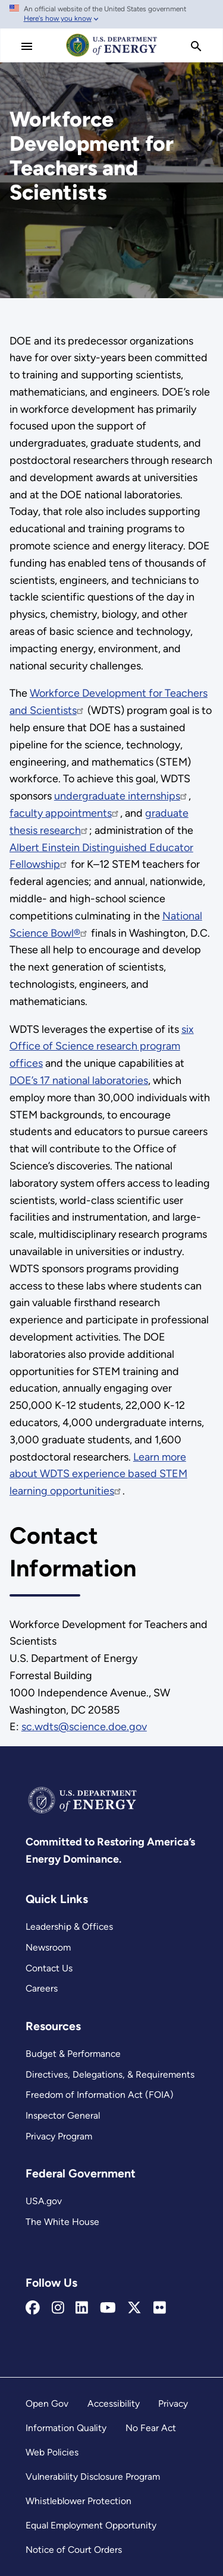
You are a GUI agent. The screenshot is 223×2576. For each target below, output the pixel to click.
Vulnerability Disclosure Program (93, 2476)
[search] (196, 46)
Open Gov (47, 2403)
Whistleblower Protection (78, 2501)
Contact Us (49, 1968)
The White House (62, 2221)
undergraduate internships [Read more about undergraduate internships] (121, 795)
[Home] (111, 56)
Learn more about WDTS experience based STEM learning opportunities (98, 1474)
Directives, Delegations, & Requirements (110, 2074)
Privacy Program (59, 2136)
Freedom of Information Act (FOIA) (100, 2094)
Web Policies (52, 2452)
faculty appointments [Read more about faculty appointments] (65, 813)
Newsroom (48, 1947)
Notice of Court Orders (74, 2549)
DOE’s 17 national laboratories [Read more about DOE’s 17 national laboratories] (79, 1080)
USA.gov (44, 2201)
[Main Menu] (27, 46)
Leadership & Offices (69, 1926)
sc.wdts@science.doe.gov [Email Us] (84, 1726)
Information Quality (66, 2427)
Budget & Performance (73, 2053)
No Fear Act (150, 2427)
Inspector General (63, 2115)
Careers (42, 1988)
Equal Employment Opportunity (91, 2525)
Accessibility (113, 2403)
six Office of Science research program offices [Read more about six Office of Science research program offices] (102, 1046)
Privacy (173, 2403)
